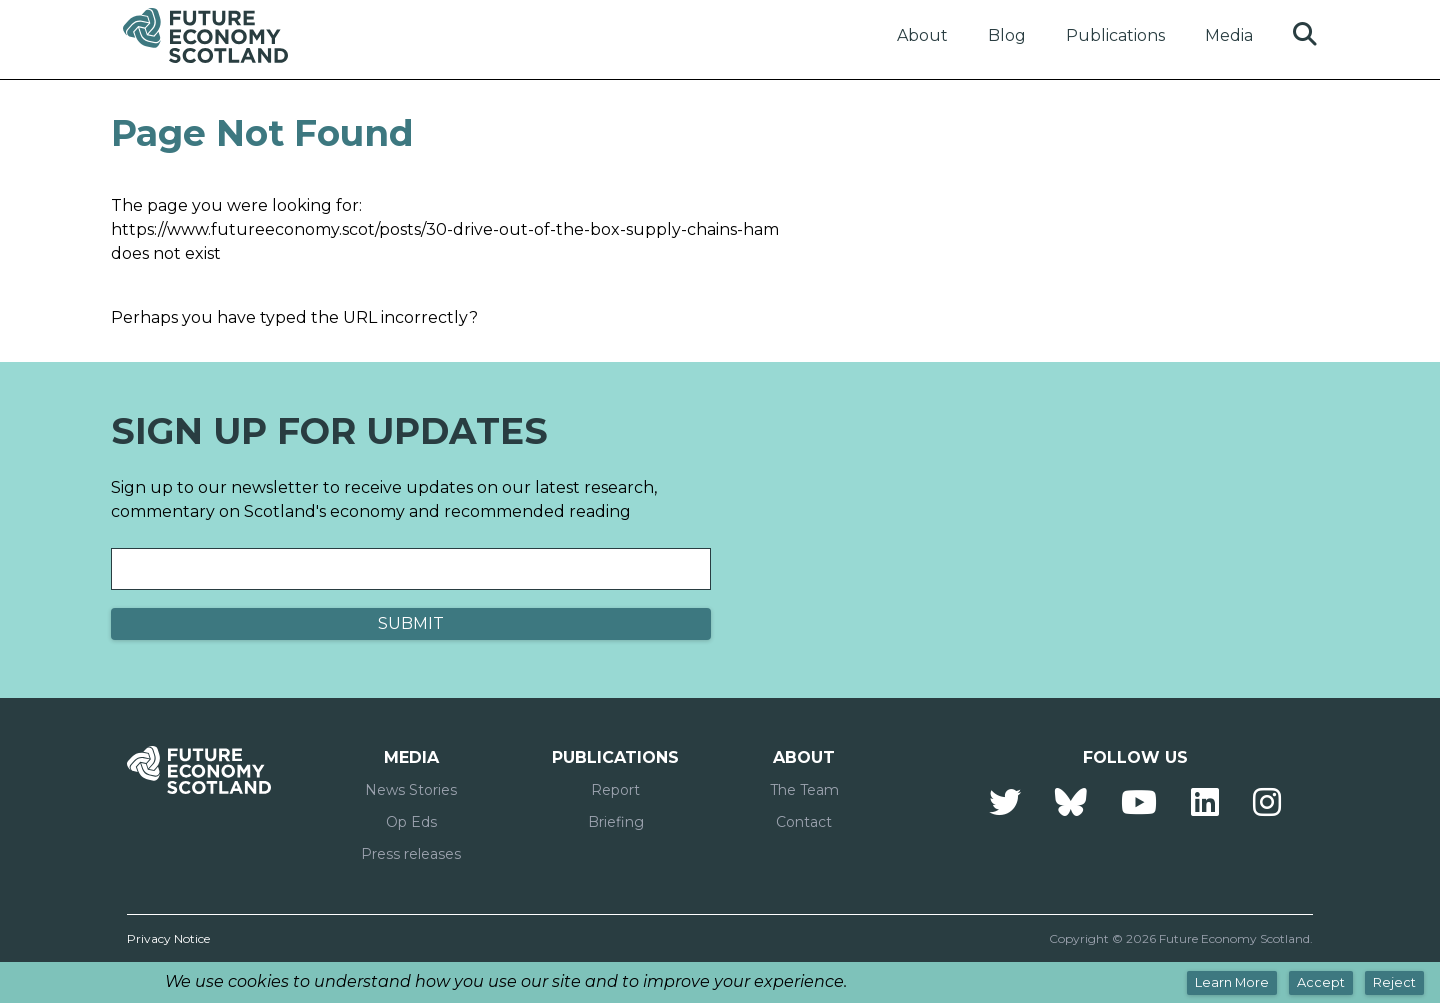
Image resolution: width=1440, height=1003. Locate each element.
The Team (804, 790)
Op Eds (411, 822)
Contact (804, 822)
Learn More (1232, 982)
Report (615, 790)
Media (1229, 35)
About (922, 35)
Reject (1394, 982)
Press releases (411, 854)
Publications (1115, 35)
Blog (1007, 35)
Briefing (616, 822)
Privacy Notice (168, 938)
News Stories (411, 790)
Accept (1321, 982)
